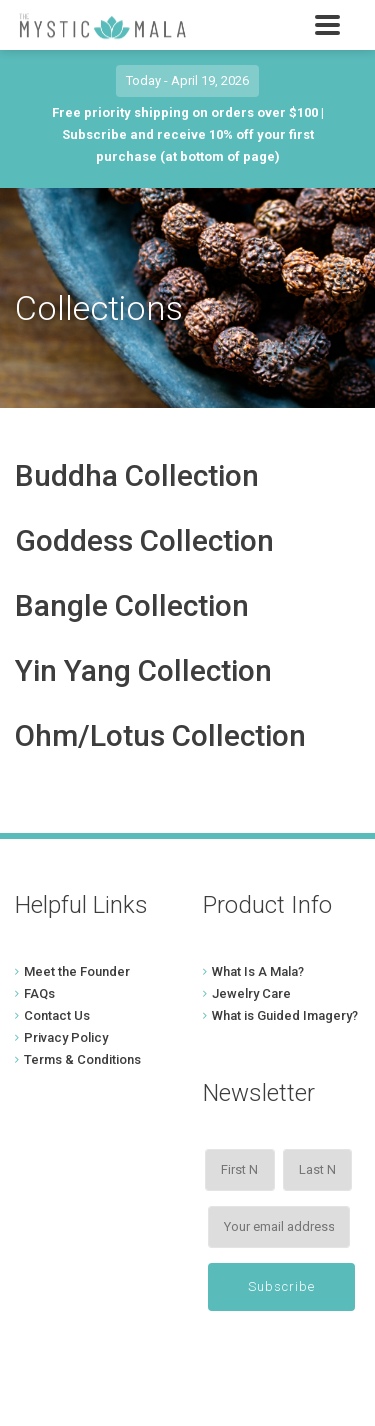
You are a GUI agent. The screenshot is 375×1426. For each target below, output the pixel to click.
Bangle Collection (132, 605)
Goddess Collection (144, 540)
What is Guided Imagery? (285, 1015)
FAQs (39, 993)
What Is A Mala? (258, 971)
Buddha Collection (137, 475)
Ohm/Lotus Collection (160, 735)
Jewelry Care (251, 993)
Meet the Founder (77, 971)
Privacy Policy (66, 1037)
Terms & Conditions (82, 1059)
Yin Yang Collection (143, 670)
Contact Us (57, 1015)
